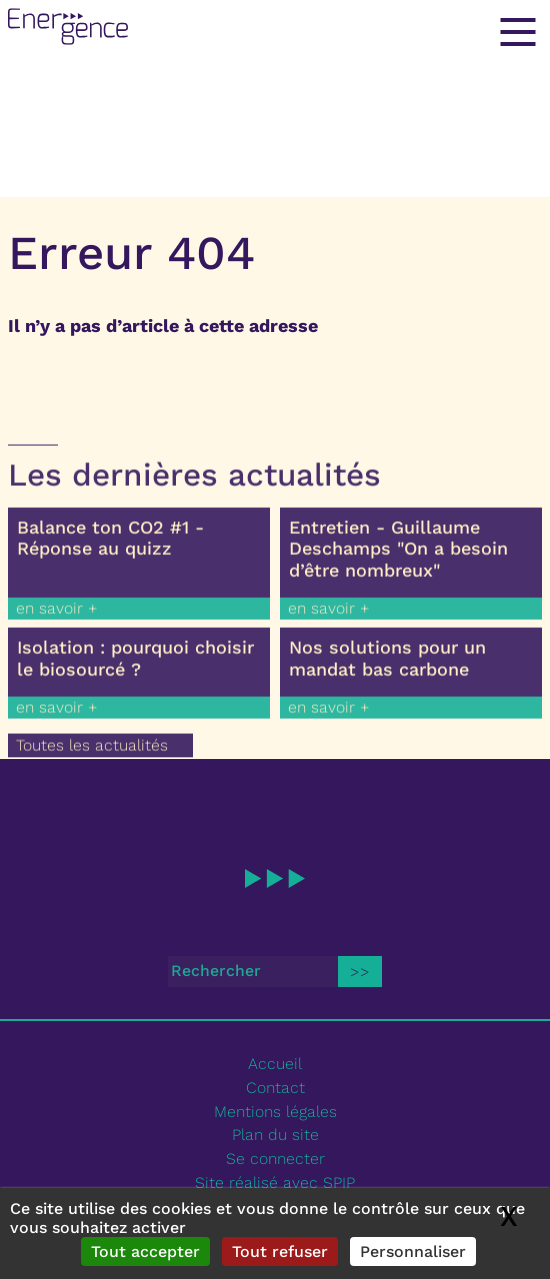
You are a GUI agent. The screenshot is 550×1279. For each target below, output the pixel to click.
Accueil (275, 1063)
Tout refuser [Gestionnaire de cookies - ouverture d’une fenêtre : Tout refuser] (280, 1251)
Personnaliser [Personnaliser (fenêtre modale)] (413, 1251)
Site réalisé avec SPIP (275, 1182)
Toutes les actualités (92, 753)
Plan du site (275, 1134)
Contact (275, 1087)
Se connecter (275, 1158)
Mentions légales (275, 1111)
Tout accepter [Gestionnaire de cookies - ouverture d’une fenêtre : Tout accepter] (145, 1251)
